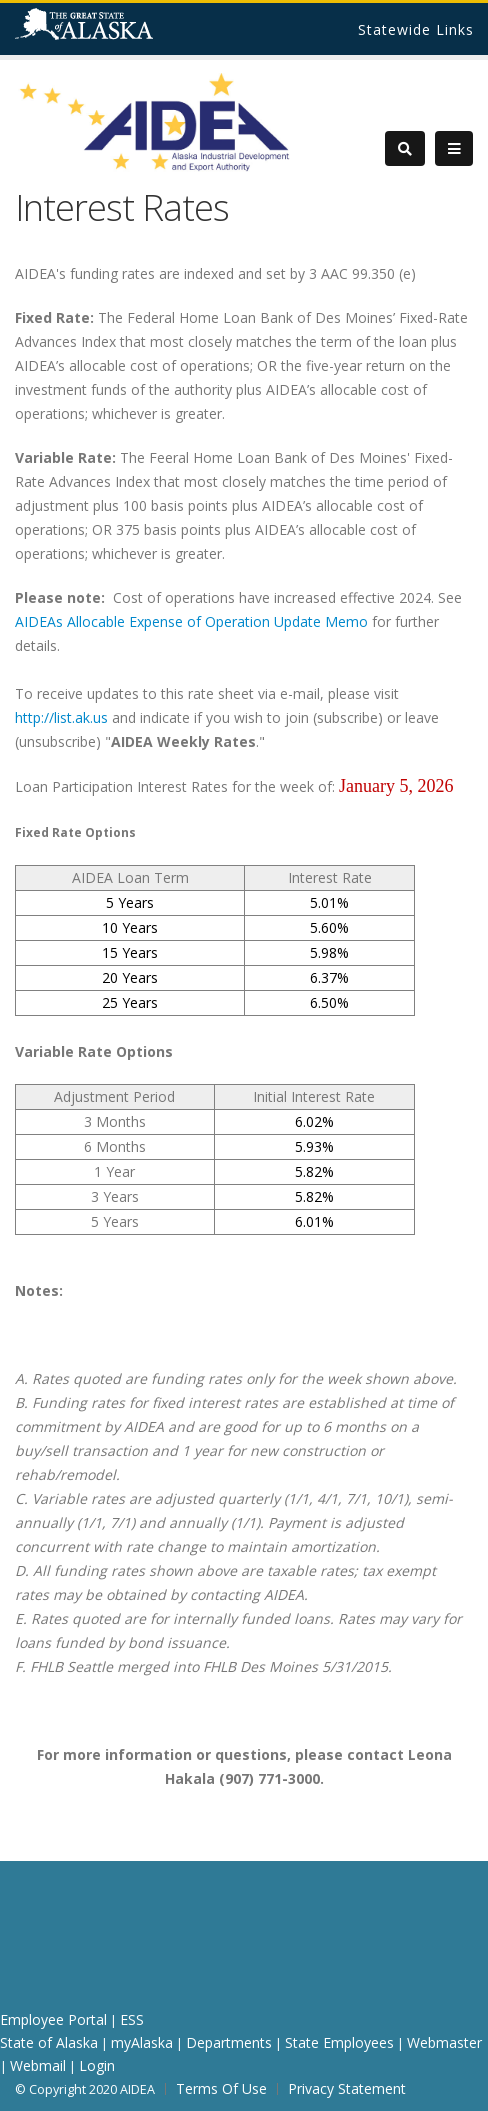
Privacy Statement (347, 2088)
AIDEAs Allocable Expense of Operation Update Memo (191, 621)
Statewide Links (416, 29)
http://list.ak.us (61, 717)
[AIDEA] (155, 121)
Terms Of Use (221, 2088)
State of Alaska (109, 32)
